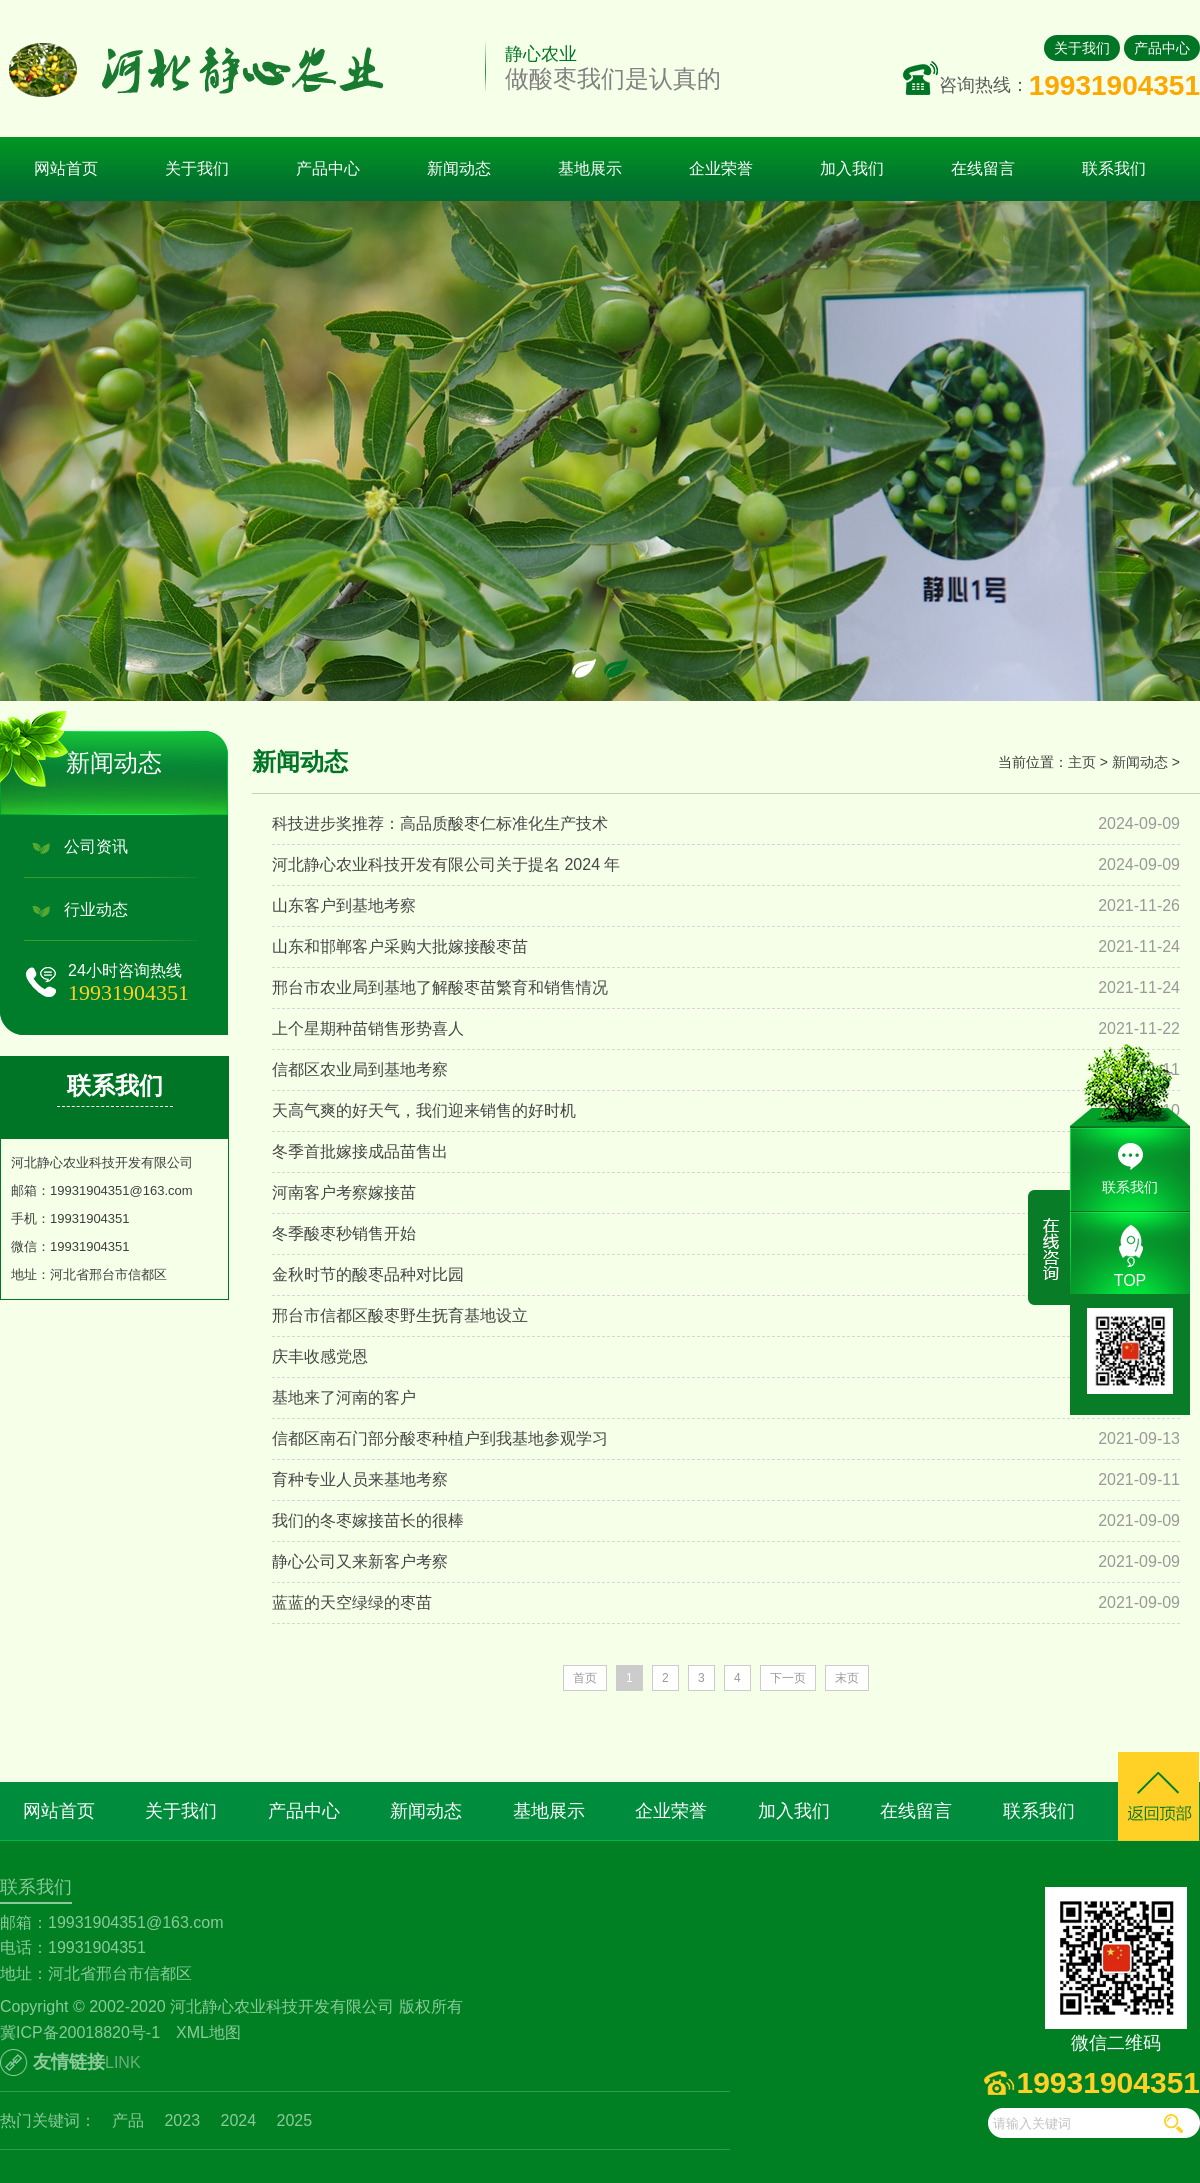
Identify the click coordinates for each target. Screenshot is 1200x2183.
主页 (1082, 762)
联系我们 (1039, 1811)
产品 (128, 2120)
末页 (847, 1678)
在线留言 (916, 1811)
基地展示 (549, 1811)
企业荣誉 (671, 1811)
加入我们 (794, 1811)
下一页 (788, 1678)
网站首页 (66, 168)
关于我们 (1082, 48)
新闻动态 (1140, 762)
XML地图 (208, 2032)
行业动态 (96, 909)
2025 (295, 2120)
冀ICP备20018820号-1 (80, 2032)
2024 (239, 2120)
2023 (182, 2120)
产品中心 (1162, 48)
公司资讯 (96, 846)
